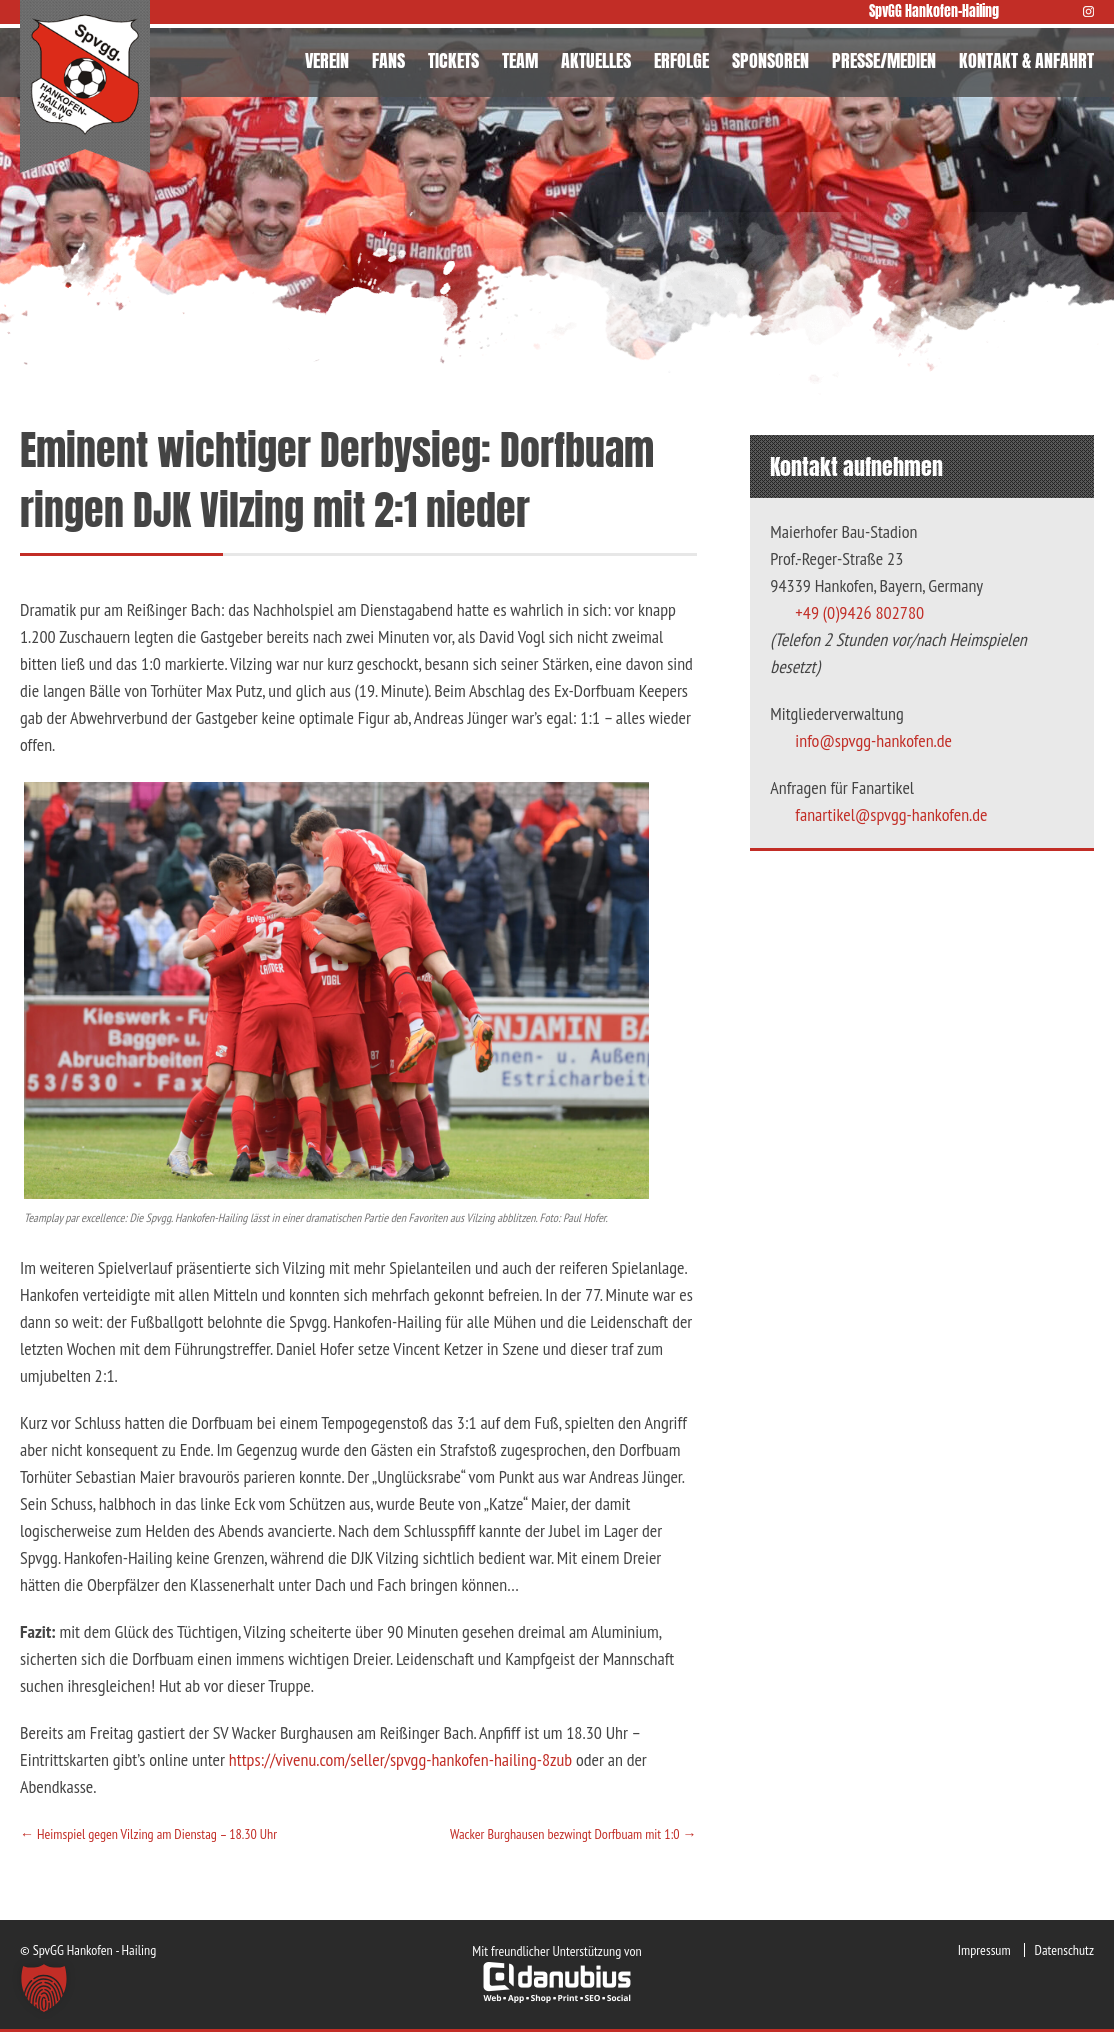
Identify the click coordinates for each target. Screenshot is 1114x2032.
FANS (388, 60)
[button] (44, 1988)
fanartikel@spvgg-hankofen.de (891, 814)
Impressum (984, 1950)
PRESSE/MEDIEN (884, 60)
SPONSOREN (770, 60)
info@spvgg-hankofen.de (873, 740)
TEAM (520, 60)
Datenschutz (1064, 1950)
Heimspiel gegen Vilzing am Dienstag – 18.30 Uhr (148, 1834)
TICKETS (453, 60)
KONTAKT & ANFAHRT (1026, 60)
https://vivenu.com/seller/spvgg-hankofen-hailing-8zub (400, 1759)
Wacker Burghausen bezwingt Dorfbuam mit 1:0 (573, 1834)
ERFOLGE (681, 60)
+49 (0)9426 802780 (859, 612)
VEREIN (327, 60)
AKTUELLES (596, 60)
